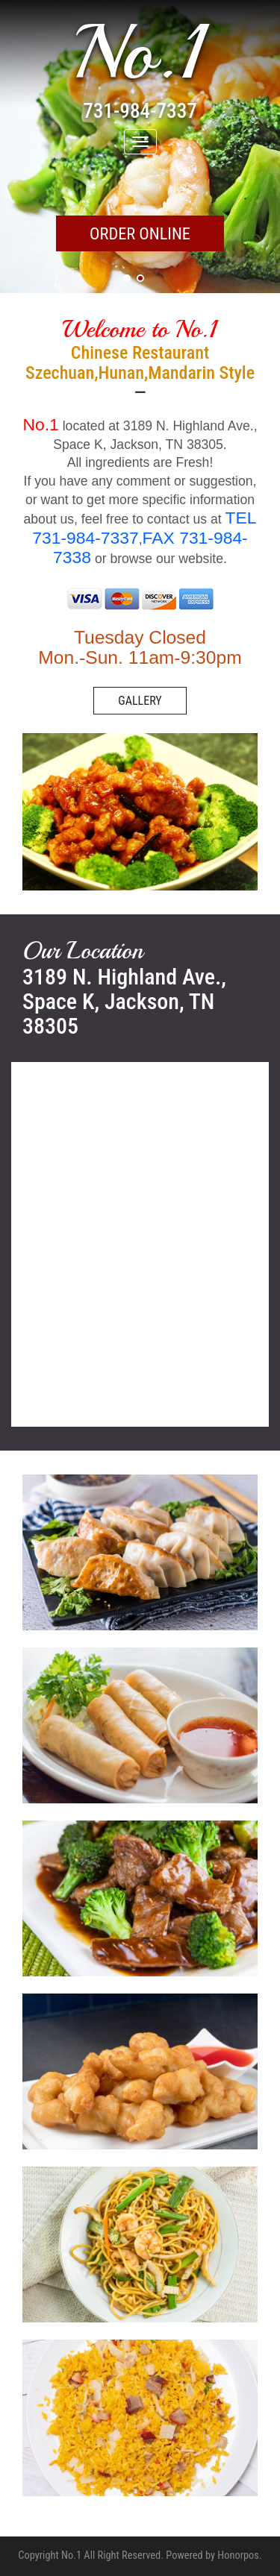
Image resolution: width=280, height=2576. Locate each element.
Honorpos (238, 2555)
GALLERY (139, 701)
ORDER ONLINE (140, 233)
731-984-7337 (140, 111)
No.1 (139, 53)
